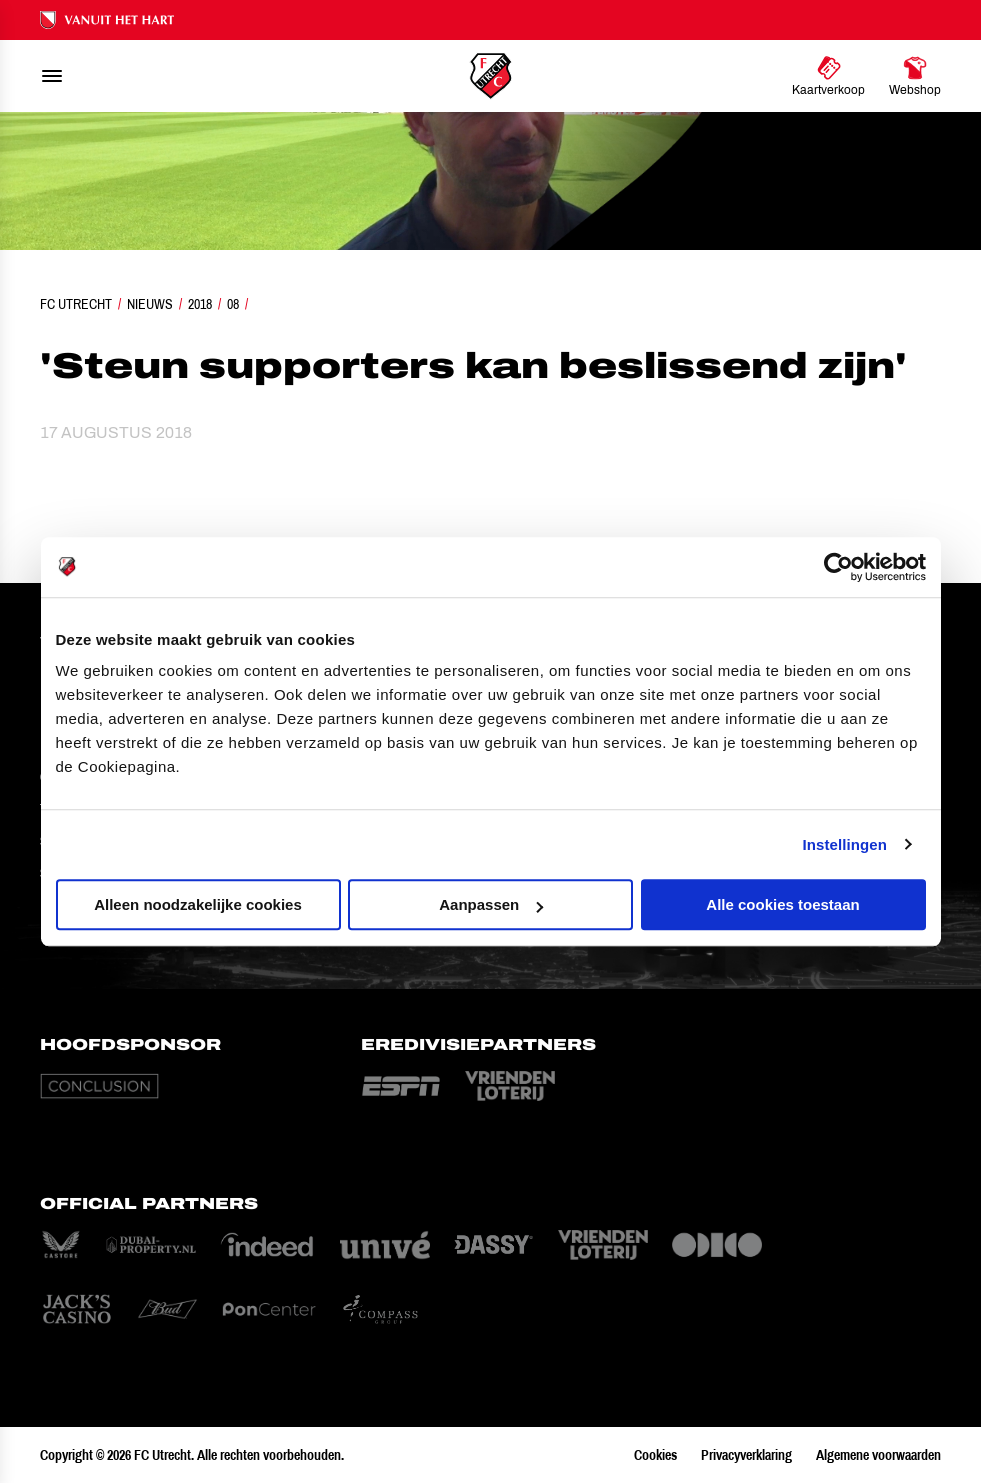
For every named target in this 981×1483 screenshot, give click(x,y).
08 (233, 304)
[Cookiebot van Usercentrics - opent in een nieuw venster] (838, 567)
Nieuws (150, 304)
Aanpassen (491, 904)
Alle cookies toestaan (782, 904)
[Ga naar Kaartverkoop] (828, 76)
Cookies (655, 1455)
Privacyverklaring (746, 1455)
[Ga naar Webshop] (915, 76)
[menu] (52, 76)
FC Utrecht (76, 304)
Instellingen (845, 844)
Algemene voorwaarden (878, 1455)
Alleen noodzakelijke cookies (198, 904)
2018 (200, 304)
